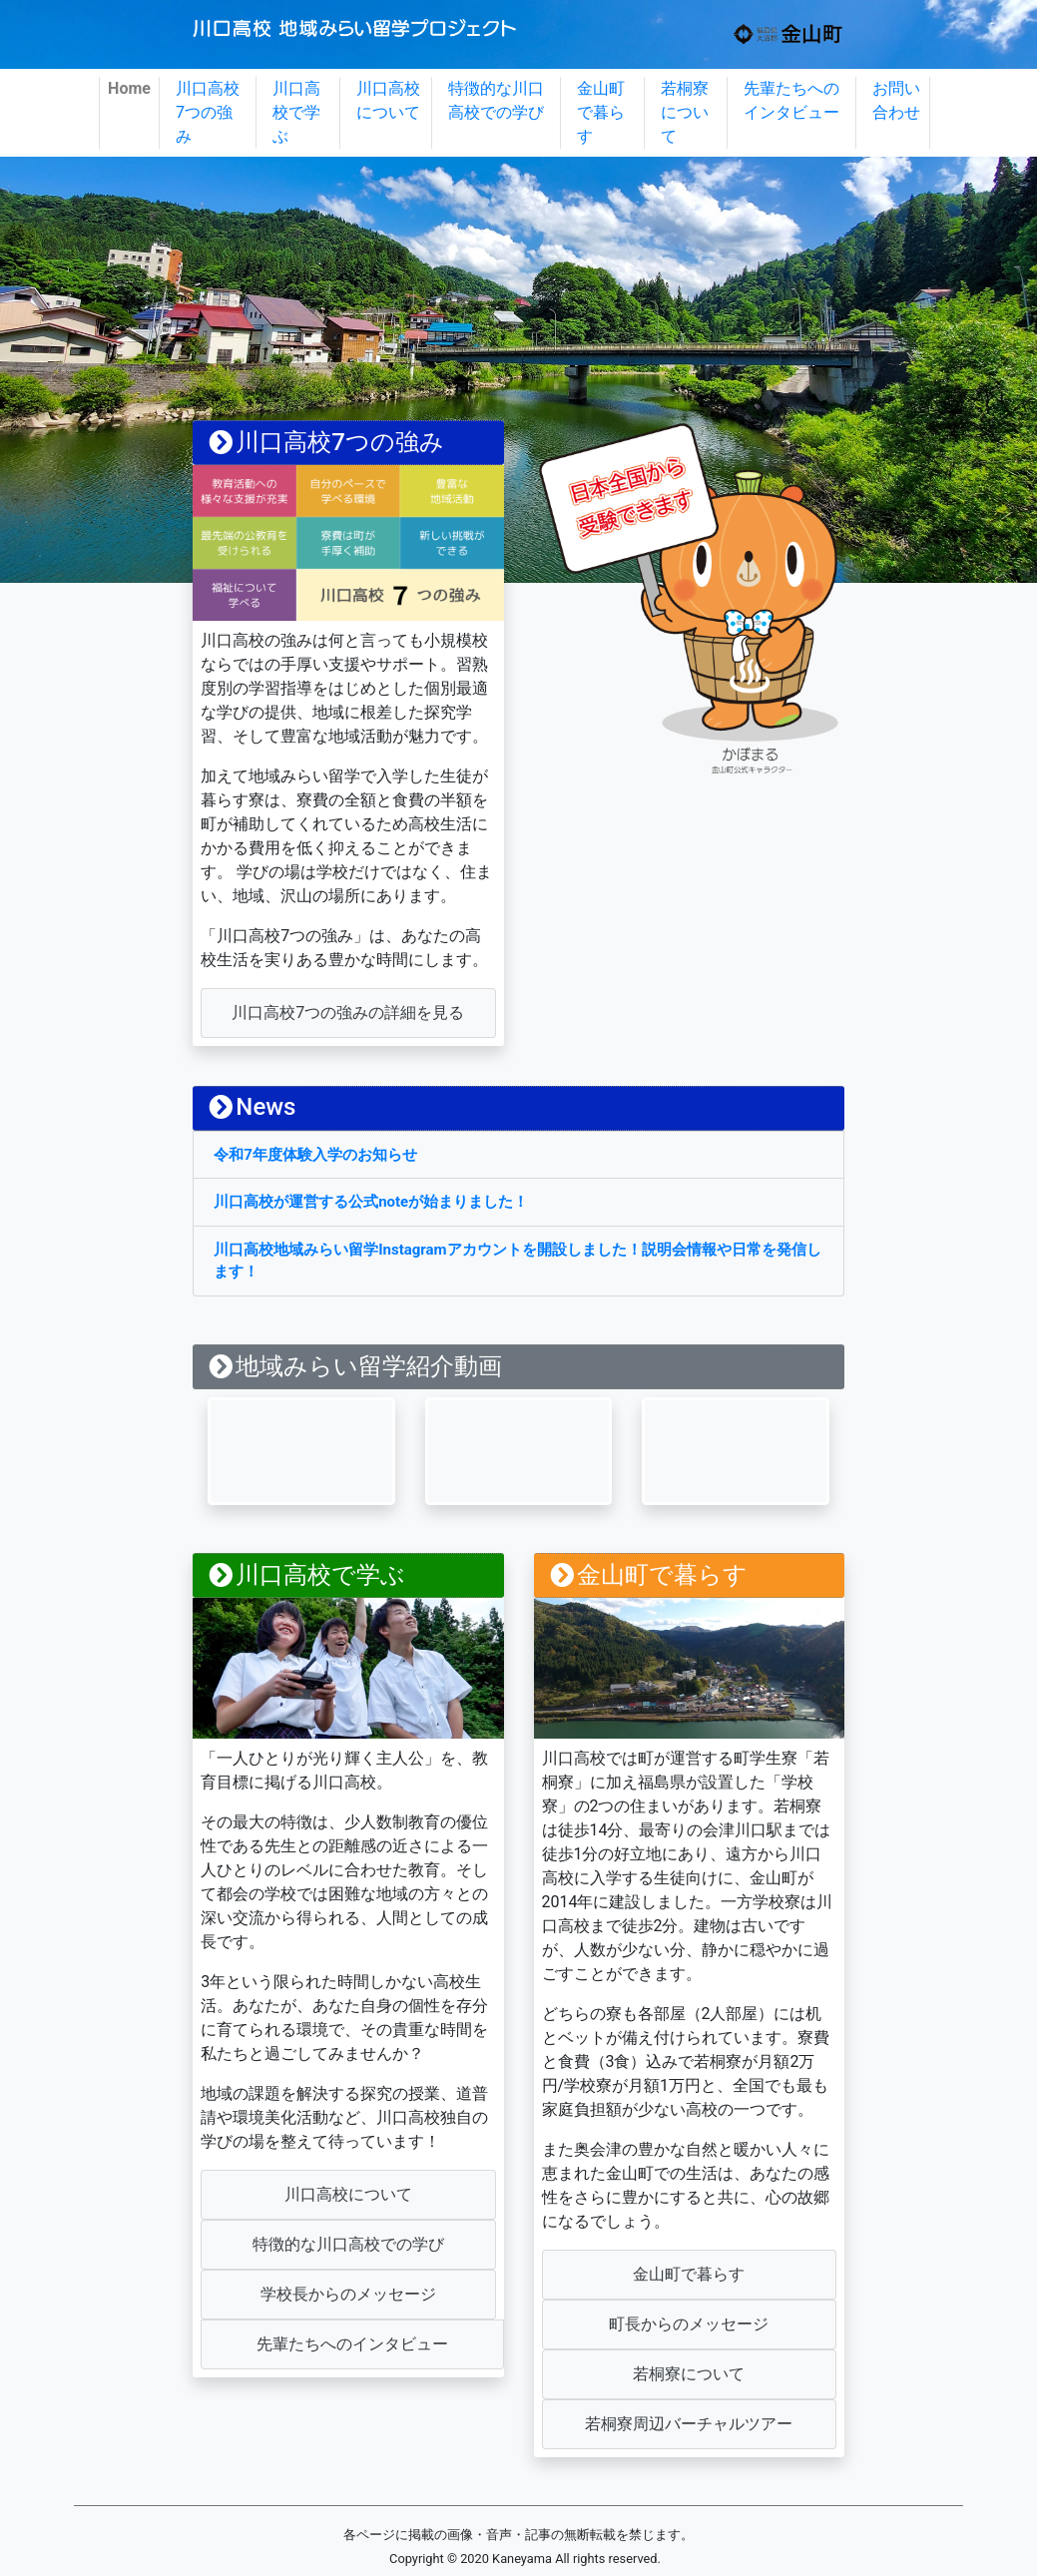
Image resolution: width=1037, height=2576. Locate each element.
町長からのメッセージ (689, 2324)
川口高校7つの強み (208, 112)
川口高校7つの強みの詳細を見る (348, 1012)
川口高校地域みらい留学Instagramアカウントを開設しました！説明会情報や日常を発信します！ (517, 1261)
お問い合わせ (896, 100)
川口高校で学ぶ (296, 112)
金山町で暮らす (601, 112)
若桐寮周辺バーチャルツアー (688, 2423)
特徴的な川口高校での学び (496, 100)
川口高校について (388, 100)
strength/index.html (348, 442)
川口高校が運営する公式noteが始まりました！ (371, 1202)
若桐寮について (685, 112)
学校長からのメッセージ (348, 2294)
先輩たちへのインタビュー (791, 100)
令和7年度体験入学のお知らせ (315, 1155)
